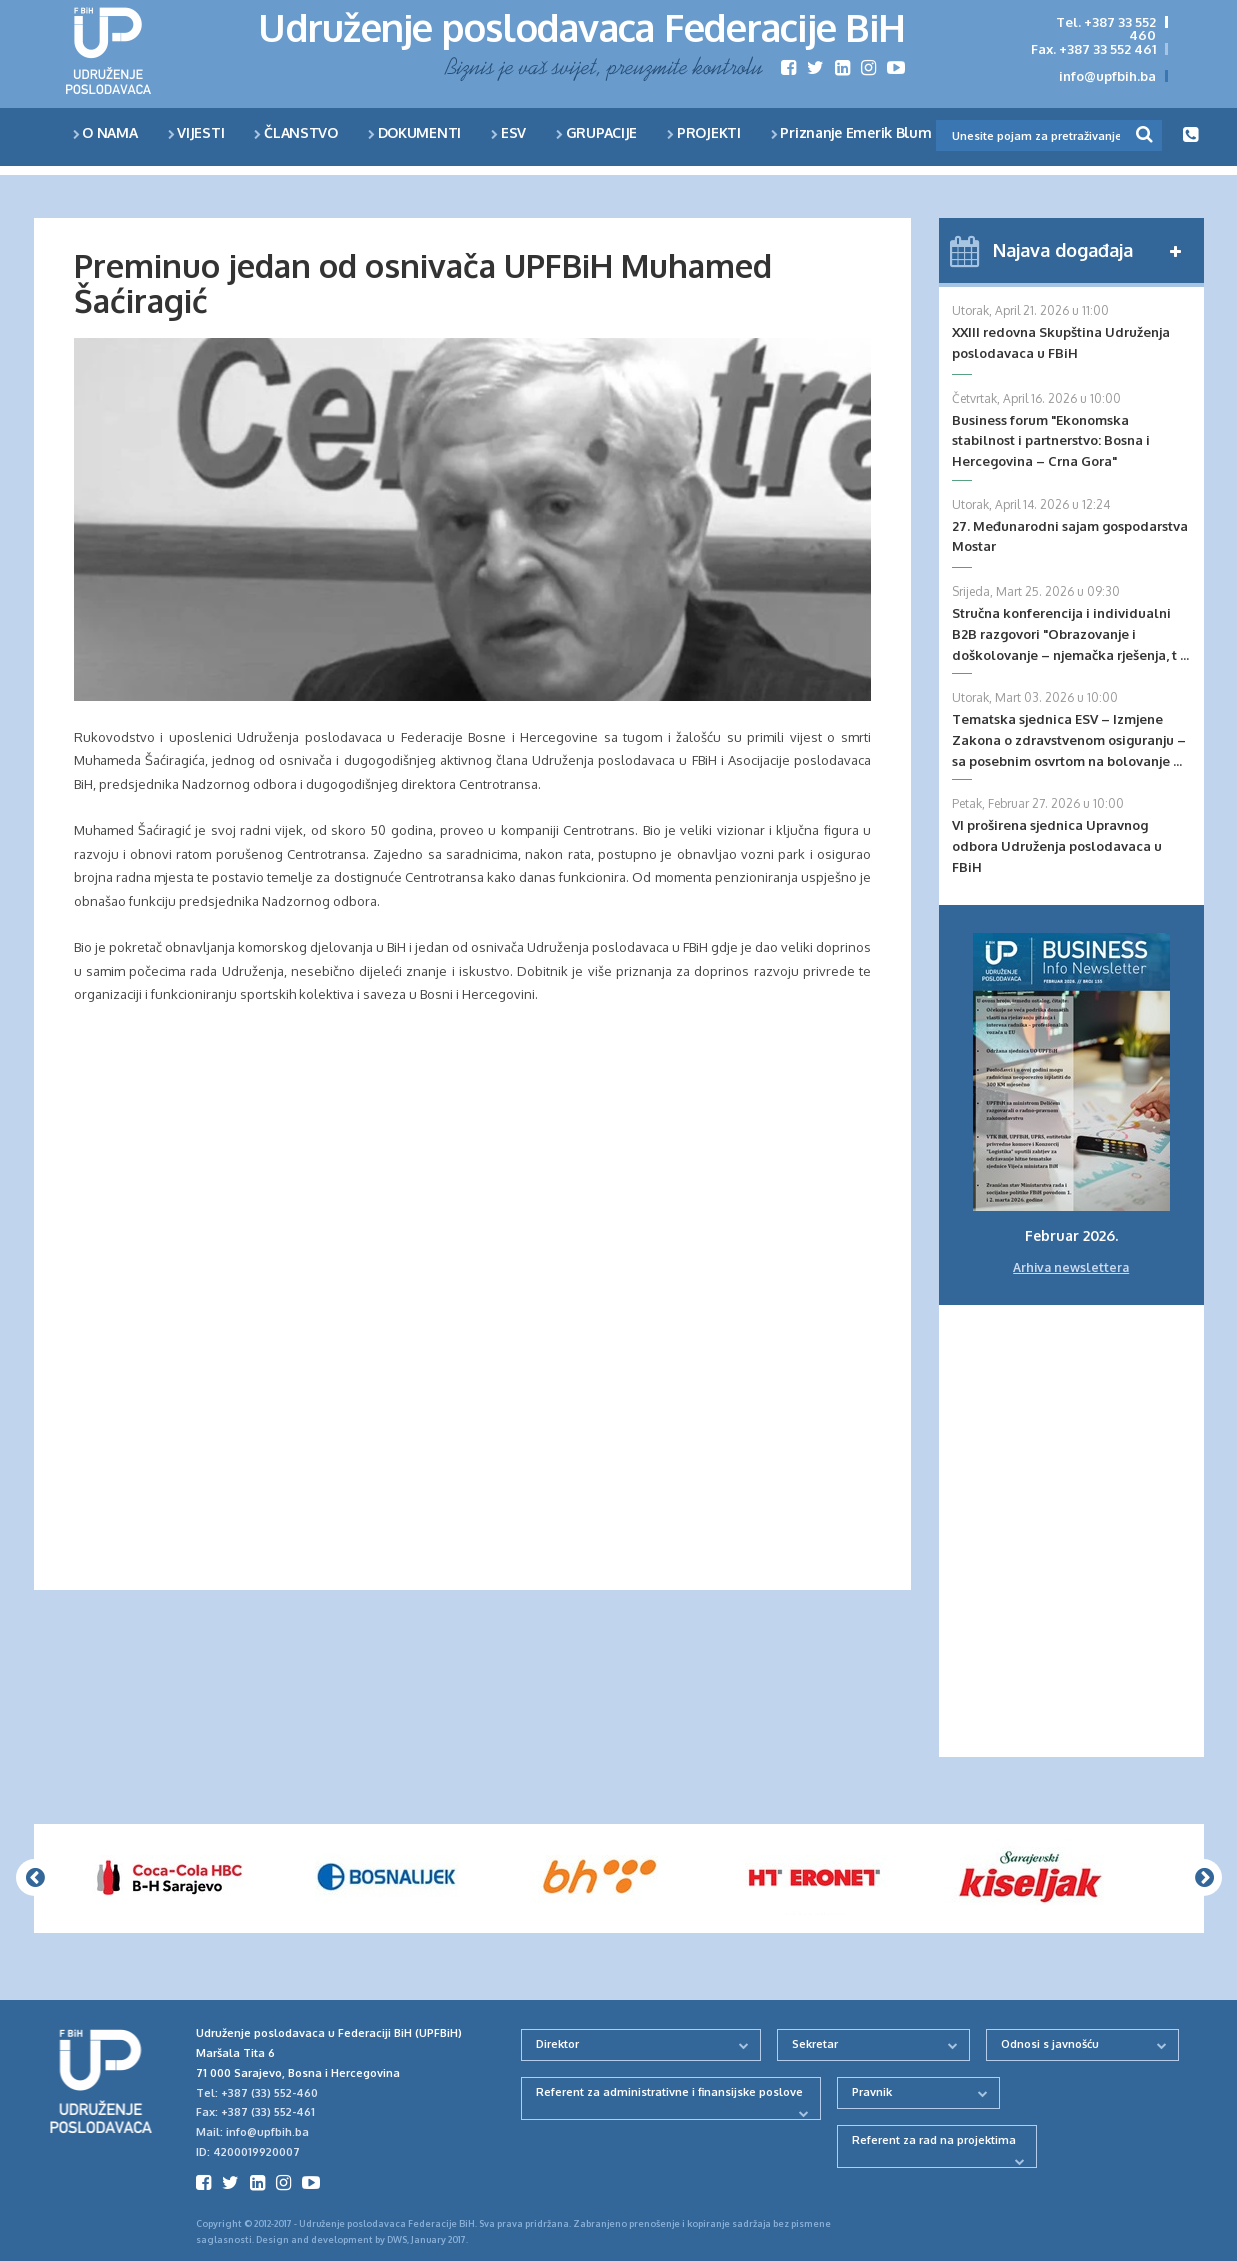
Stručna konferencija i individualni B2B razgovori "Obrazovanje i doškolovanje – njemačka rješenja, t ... (1070, 634)
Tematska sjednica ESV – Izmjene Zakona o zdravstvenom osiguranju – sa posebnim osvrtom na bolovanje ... (1069, 740)
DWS (397, 2239)
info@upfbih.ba (1107, 76)
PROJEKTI (704, 132)
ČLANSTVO (296, 132)
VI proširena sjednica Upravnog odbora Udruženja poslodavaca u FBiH (1057, 846)
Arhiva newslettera (1071, 1267)
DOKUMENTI (414, 132)
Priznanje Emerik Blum (851, 132)
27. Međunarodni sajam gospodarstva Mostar (1070, 536)
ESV (508, 132)
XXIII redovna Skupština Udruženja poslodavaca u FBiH (1061, 342)
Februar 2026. (1071, 1235)
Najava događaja (1063, 250)
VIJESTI (196, 132)
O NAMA (105, 132)
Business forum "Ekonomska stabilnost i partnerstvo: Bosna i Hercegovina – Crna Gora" (1051, 441)
